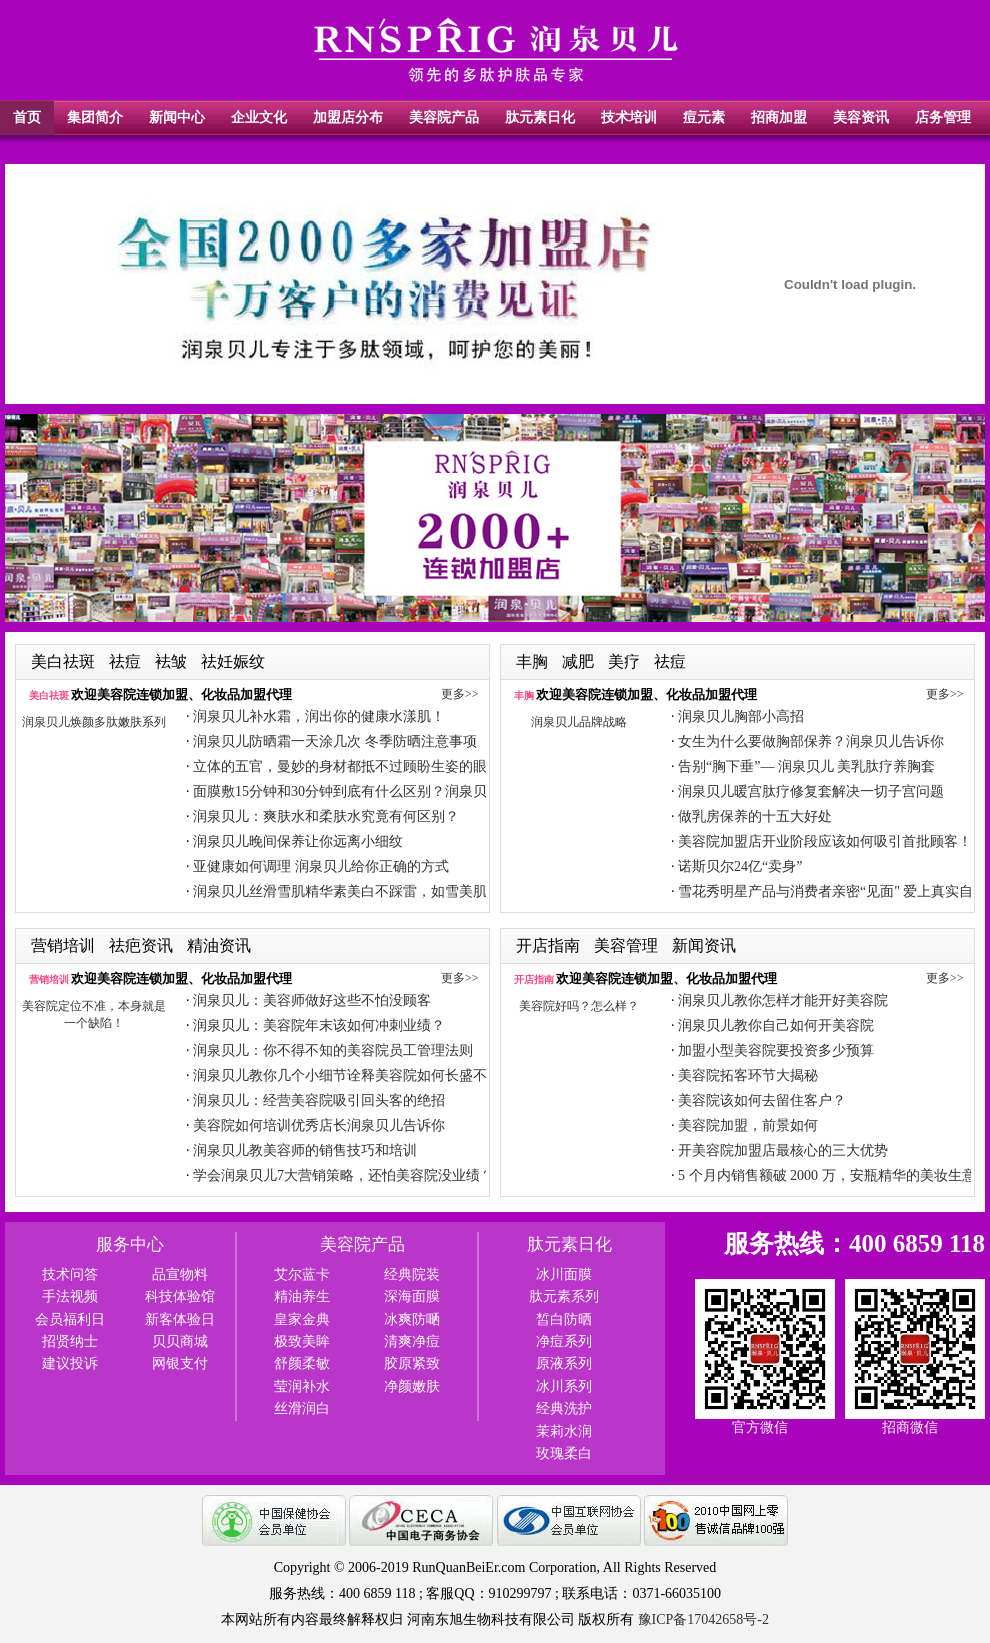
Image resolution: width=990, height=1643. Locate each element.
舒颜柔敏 (302, 1363)
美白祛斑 (65, 661)
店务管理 (943, 117)
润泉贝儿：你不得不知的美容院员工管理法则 (333, 1050)
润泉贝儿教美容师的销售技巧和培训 (305, 1150)
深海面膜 (412, 1296)
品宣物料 (180, 1274)
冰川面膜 (564, 1274)
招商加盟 (779, 117)
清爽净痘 (412, 1341)
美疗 (626, 661)
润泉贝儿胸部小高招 (741, 716)
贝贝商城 (180, 1341)
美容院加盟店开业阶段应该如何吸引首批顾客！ (825, 841)
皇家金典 (302, 1319)
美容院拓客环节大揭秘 (748, 1075)
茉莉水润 (564, 1431)
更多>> (460, 694)
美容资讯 (861, 117)
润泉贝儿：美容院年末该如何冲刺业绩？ (319, 1025)
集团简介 (95, 117)
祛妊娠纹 (233, 661)
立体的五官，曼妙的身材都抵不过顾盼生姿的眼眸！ (354, 766)
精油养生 (302, 1296)
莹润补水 (302, 1386)
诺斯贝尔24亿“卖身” (740, 866)
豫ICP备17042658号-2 (703, 1619)
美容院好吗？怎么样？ (579, 1006)
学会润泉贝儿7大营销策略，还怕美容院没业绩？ (343, 1175)
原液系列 (564, 1363)
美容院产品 (444, 117)
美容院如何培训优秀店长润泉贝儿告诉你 (319, 1125)
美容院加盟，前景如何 (748, 1125)
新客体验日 (180, 1319)
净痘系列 (564, 1341)
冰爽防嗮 (412, 1319)
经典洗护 (564, 1408)
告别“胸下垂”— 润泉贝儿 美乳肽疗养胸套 (806, 766)
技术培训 (629, 117)
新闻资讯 (704, 945)
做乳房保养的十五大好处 (755, 816)
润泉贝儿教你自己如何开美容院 (776, 1025)
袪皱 (173, 661)
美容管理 (628, 945)
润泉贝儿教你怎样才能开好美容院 (783, 1000)
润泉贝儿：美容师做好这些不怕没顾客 (312, 1000)
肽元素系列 (564, 1296)
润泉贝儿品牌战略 (579, 722)
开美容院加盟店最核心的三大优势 (783, 1150)
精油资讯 (219, 945)
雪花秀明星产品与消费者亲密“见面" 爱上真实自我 (832, 891)
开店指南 (550, 945)
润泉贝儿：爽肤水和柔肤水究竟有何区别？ (326, 816)
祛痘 (127, 661)
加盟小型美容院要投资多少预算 (776, 1050)
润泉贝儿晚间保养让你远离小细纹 (298, 841)
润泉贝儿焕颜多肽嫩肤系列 (94, 722)
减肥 (580, 661)
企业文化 (259, 117)
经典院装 (412, 1274)
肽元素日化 (540, 117)
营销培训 (65, 945)
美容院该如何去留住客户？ (762, 1100)
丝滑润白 (302, 1408)
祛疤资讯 (143, 945)
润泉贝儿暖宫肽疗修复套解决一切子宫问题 (811, 791)
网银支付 (180, 1363)
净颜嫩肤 (412, 1386)
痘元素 (704, 117)
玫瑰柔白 (564, 1453)
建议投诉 (70, 1363)
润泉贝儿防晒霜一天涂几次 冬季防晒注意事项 (335, 741)
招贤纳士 (70, 1341)
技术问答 (70, 1274)
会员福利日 (70, 1319)
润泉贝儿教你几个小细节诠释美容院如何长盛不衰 (347, 1075)
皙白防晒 (564, 1319)
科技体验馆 (180, 1296)
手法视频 (70, 1296)
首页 (27, 117)
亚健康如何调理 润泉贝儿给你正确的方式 (321, 866)
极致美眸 (302, 1341)
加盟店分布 (348, 117)
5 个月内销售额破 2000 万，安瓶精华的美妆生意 (827, 1175)
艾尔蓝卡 (302, 1274)
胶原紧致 (412, 1363)
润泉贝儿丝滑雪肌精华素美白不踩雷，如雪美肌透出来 (361, 891)
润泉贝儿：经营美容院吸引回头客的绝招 (319, 1100)
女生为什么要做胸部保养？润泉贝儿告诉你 (811, 741)
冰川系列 (564, 1386)
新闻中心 (177, 117)
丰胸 (534, 661)
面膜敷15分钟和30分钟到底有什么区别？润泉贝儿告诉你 (368, 791)
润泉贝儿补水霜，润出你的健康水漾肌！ (319, 716)
